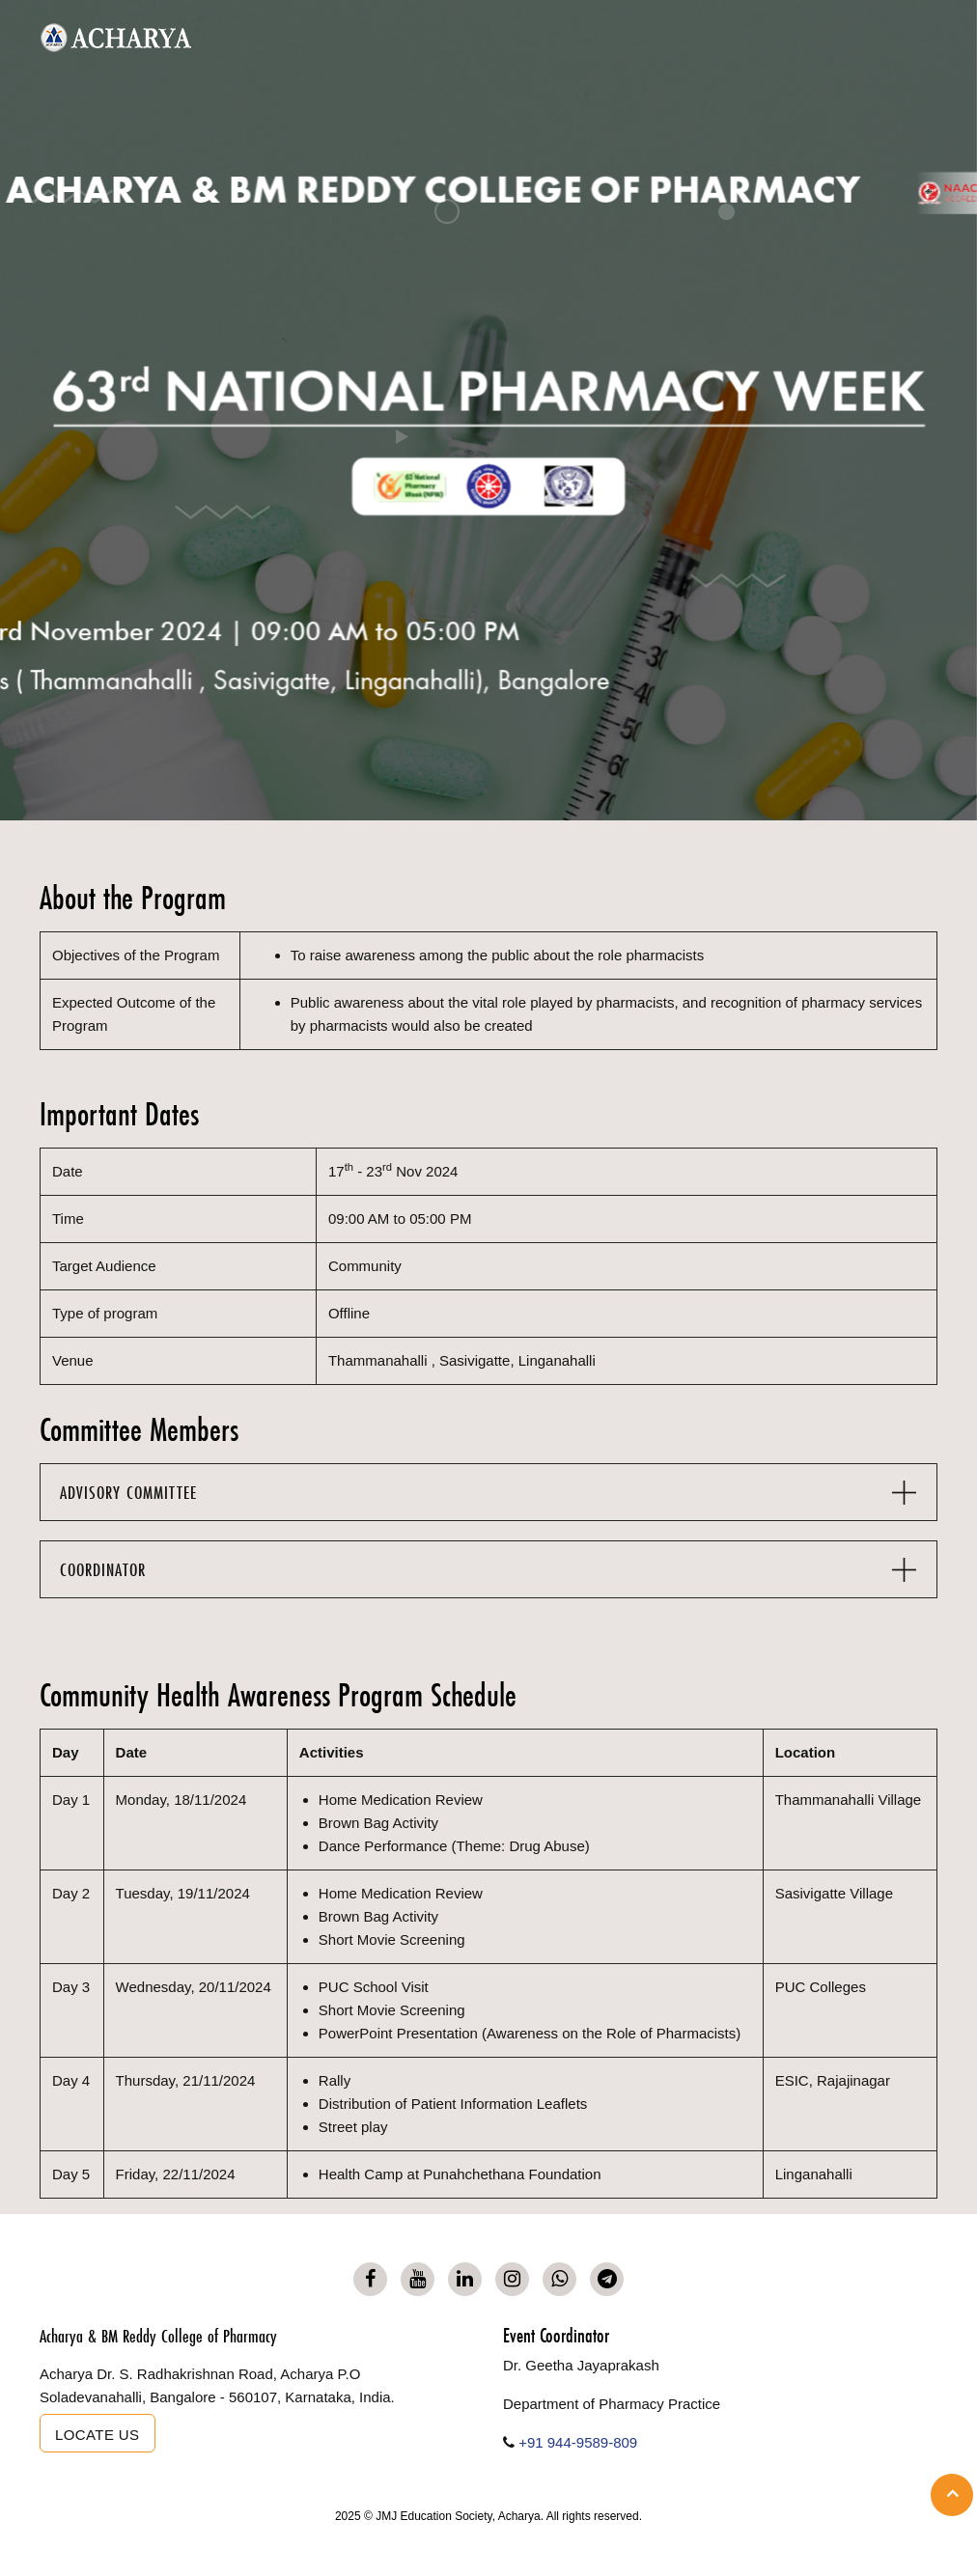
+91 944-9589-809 (577, 2442)
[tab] (488, 1492)
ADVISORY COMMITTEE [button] (128, 1493)
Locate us (97, 2434)
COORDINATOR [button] (103, 1570)
